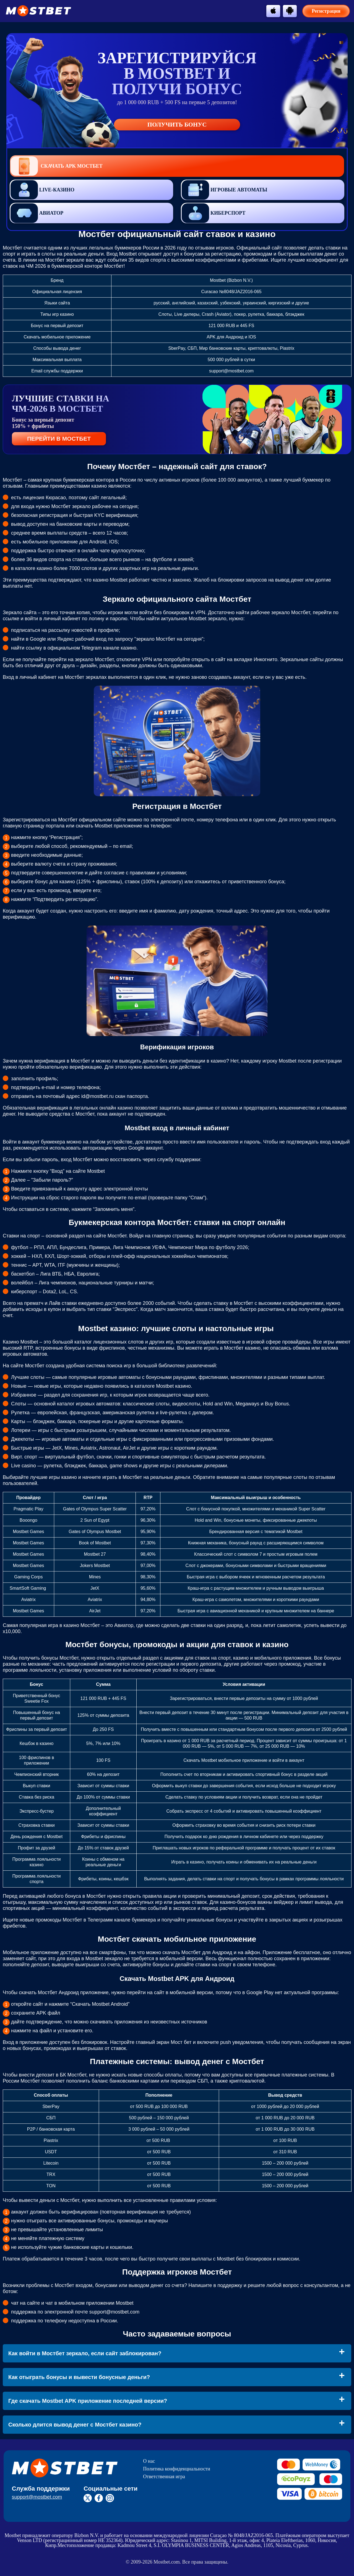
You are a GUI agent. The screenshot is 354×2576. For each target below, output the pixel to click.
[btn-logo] (38, 11)
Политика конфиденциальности (176, 2468)
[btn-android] (290, 10)
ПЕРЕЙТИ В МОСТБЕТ (59, 438)
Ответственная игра (164, 2476)
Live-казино (42, 189)
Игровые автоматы (224, 190)
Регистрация (326, 11)
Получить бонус (177, 124)
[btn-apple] (273, 10)
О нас (149, 2461)
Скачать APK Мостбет (57, 166)
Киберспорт (213, 213)
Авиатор (37, 213)
